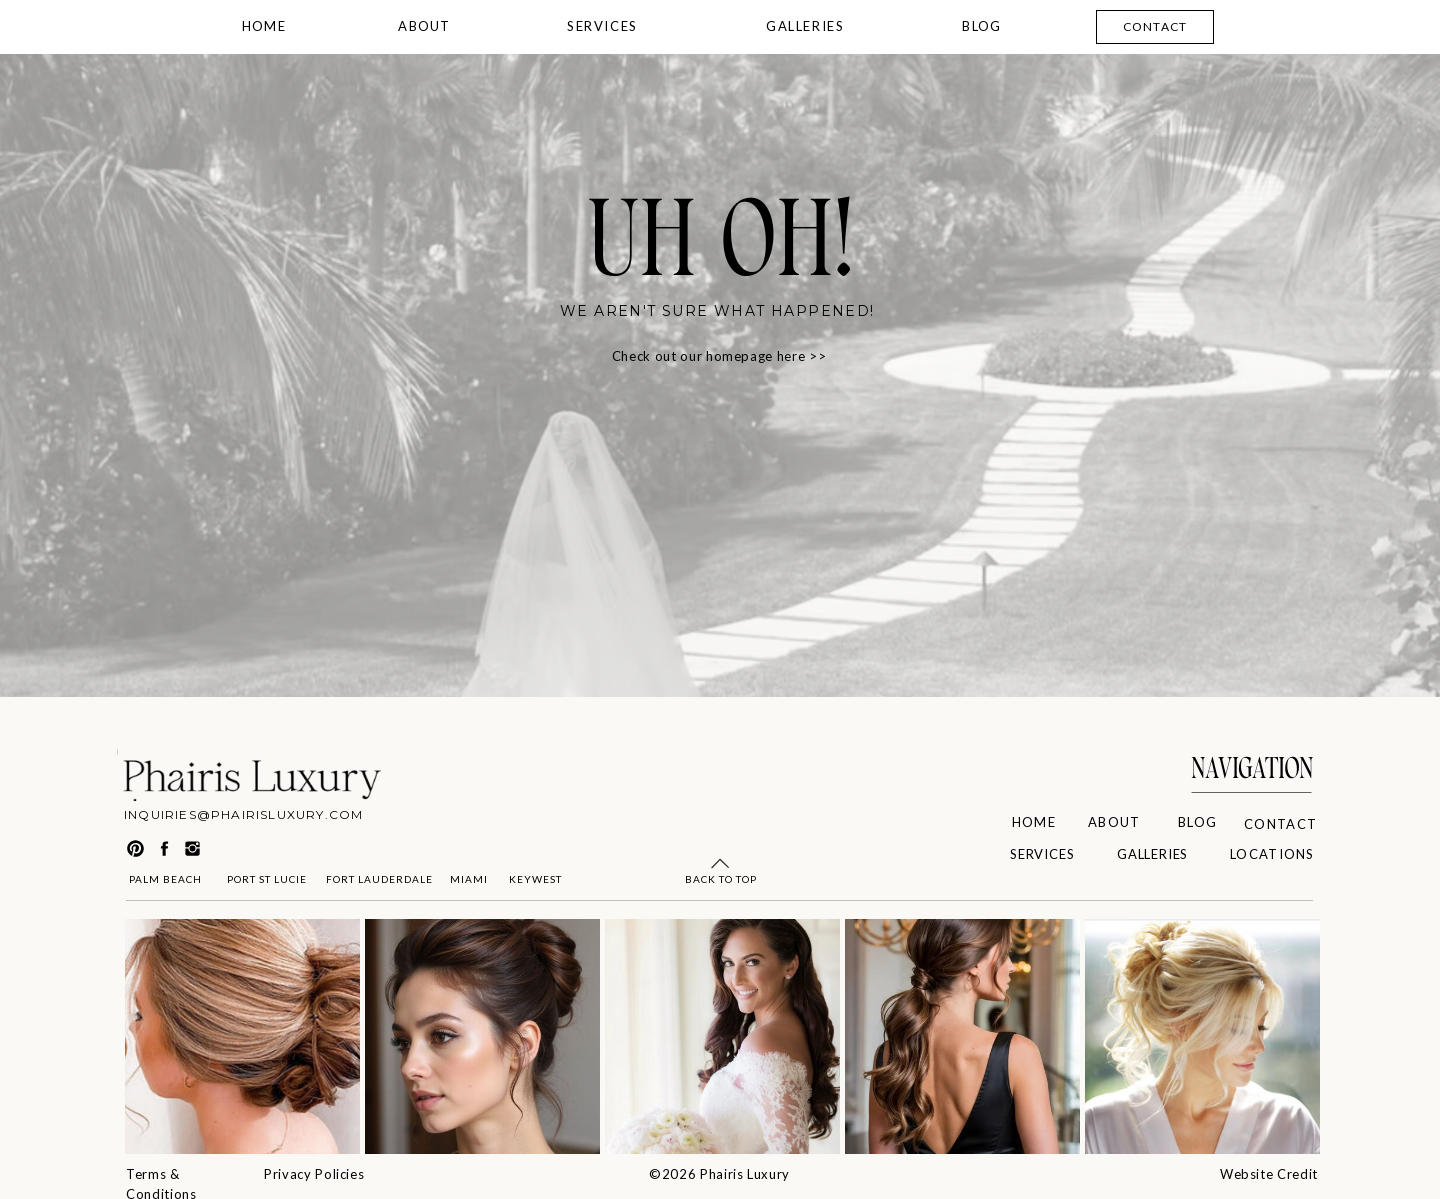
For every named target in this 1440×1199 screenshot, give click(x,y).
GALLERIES (805, 26)
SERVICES (602, 26)
